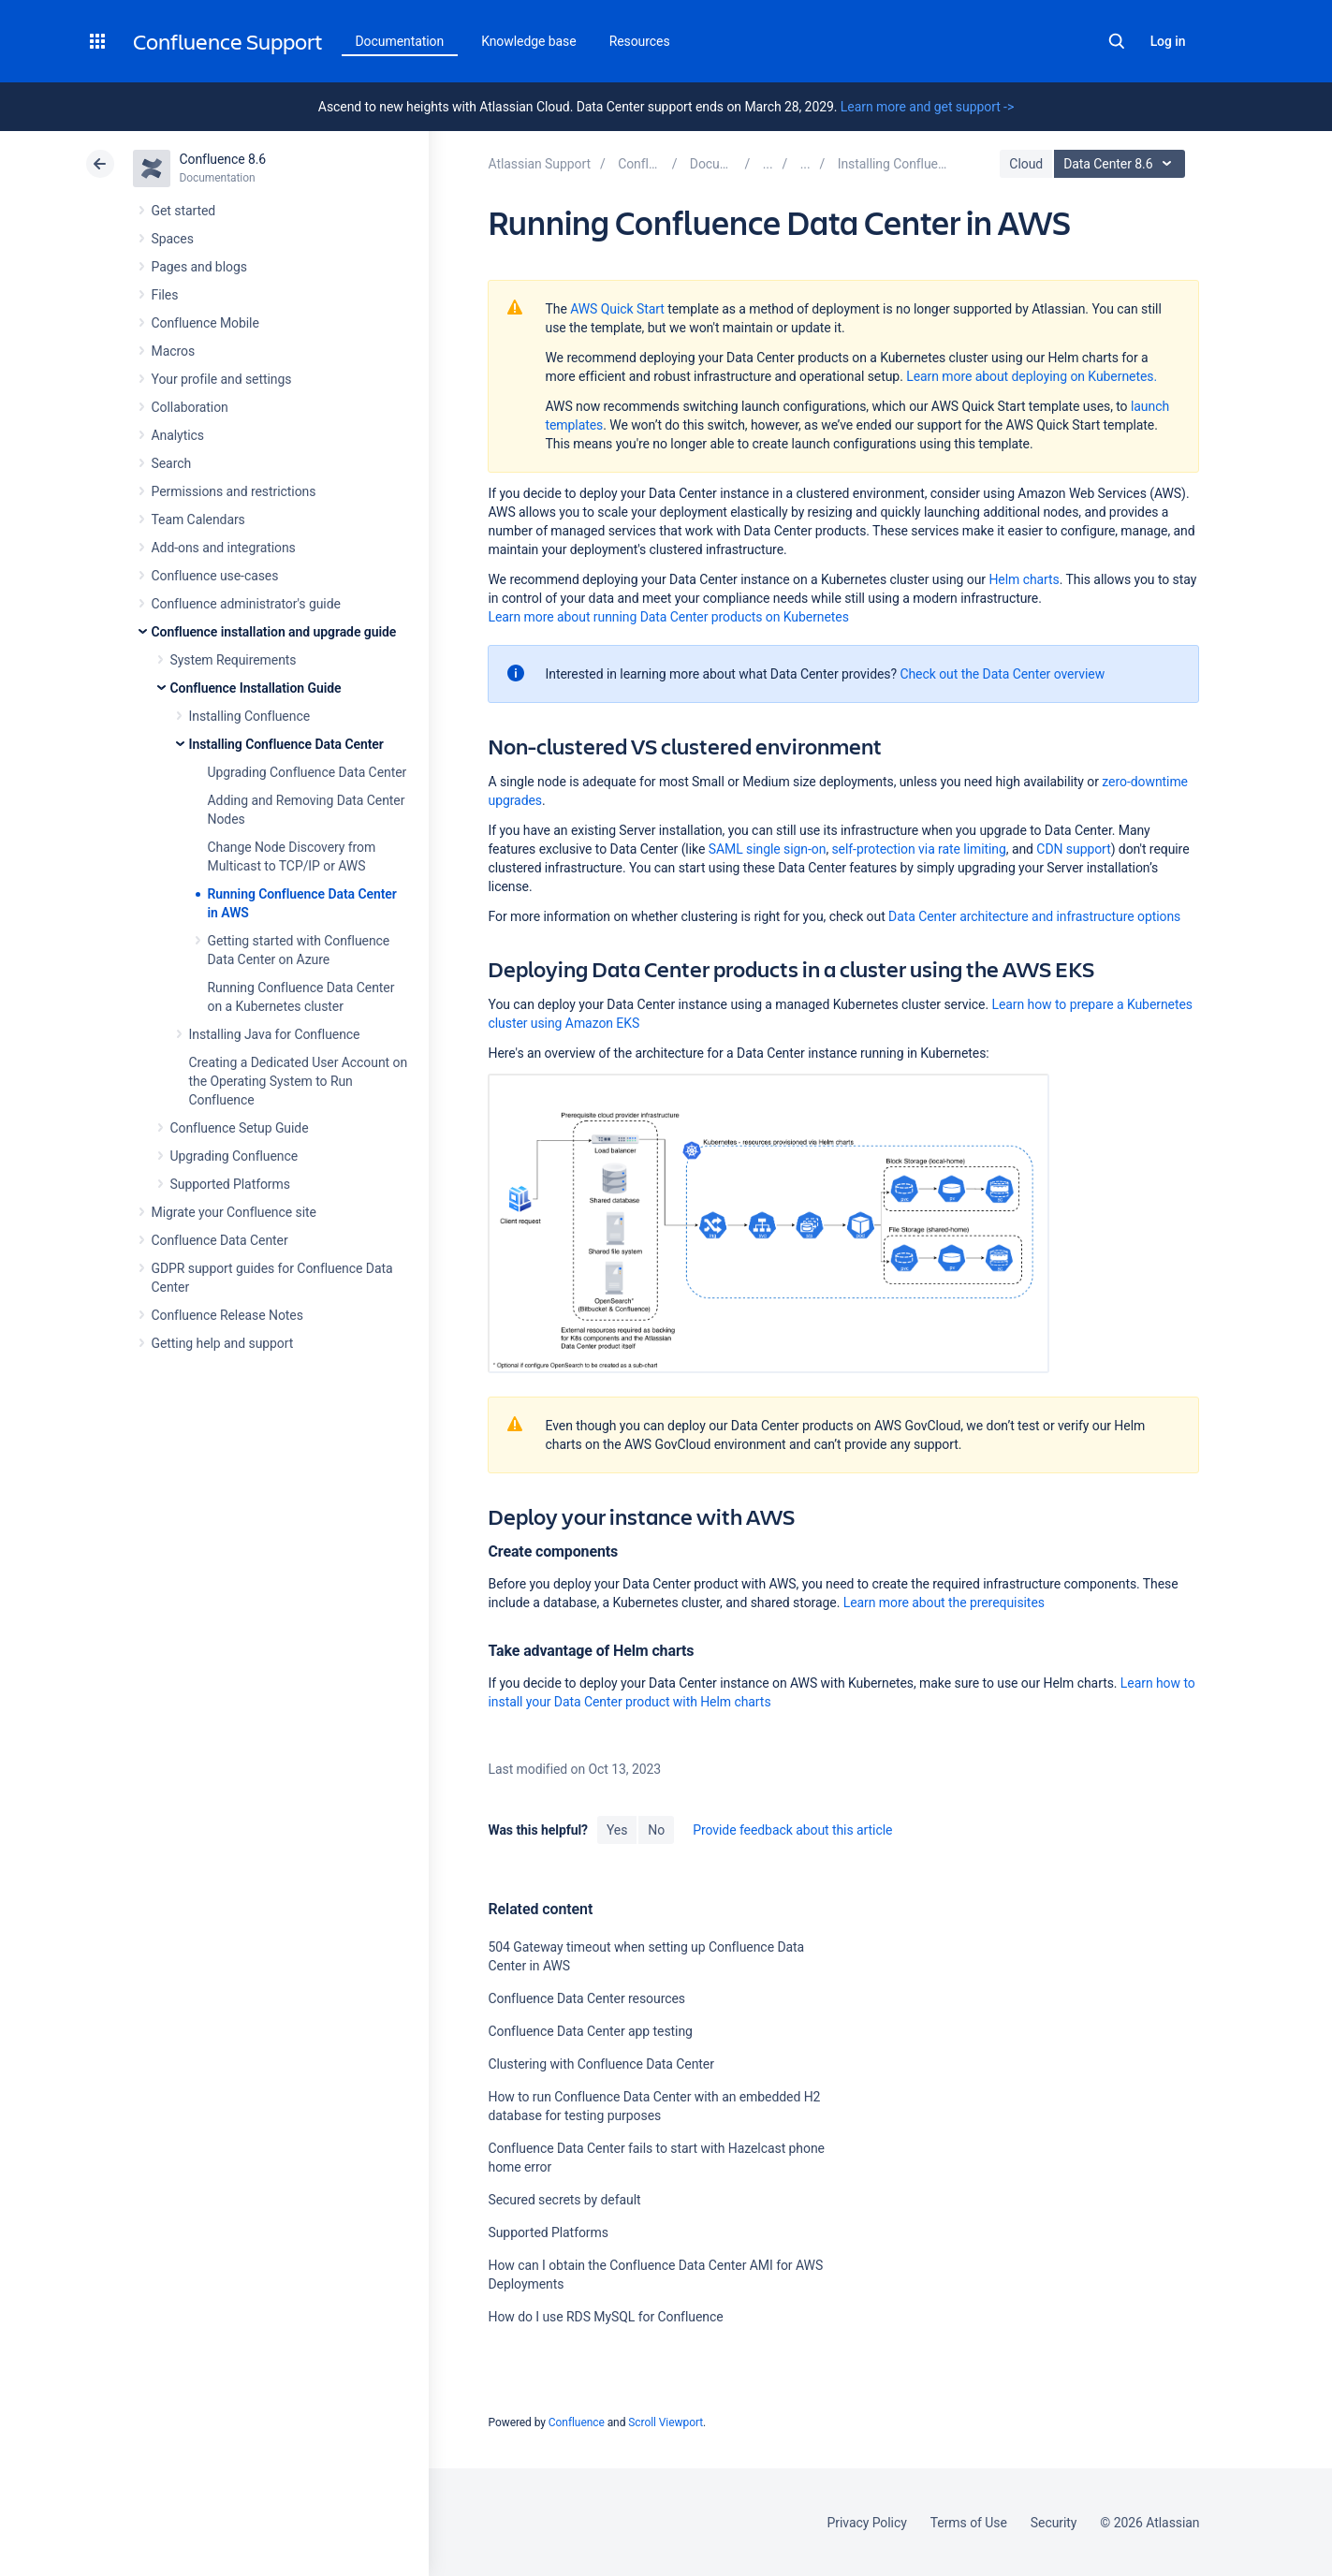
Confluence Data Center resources (586, 1998)
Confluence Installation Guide (256, 688)
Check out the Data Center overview (1002, 673)
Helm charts (1023, 579)
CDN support (1073, 849)
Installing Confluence (250, 716)
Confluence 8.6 (223, 159)
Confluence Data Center (220, 1240)
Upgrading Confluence (234, 1156)
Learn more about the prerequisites (944, 1602)
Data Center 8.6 (1121, 163)
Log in (1168, 41)
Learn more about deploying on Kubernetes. (1031, 376)
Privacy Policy (867, 2522)
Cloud (1026, 163)
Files (165, 294)
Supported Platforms (230, 1184)
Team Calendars (198, 519)
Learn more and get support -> (927, 106)
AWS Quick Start (617, 308)
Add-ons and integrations (224, 547)
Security (1054, 2522)
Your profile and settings (222, 379)
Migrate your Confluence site (234, 1212)
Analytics (178, 435)
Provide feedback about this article (792, 1829)
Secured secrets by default (564, 2199)
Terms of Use (968, 2522)
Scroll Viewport (665, 2422)
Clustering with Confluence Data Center (600, 2063)
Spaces (173, 238)
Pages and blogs (199, 266)
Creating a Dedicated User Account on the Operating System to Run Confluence (298, 1081)
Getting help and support (223, 1343)
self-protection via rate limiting (918, 849)
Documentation (400, 41)
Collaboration (190, 407)
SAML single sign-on (768, 849)
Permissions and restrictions (234, 491)
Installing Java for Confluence (274, 1034)
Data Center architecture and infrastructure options (1034, 916)
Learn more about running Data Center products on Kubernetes (668, 616)
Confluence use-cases (215, 575)
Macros (174, 351)
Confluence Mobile (205, 322)
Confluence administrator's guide (246, 603)
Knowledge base (529, 41)
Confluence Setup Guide (239, 1127)
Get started (184, 210)
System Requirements (233, 659)
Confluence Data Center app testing (590, 2031)
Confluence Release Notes (227, 1315)
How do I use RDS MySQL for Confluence (605, 2316)
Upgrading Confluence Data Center (307, 772)
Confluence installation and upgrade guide (274, 631)
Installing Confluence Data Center (286, 744)
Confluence (577, 2422)
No (656, 1829)
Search (1117, 41)
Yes (617, 1829)
